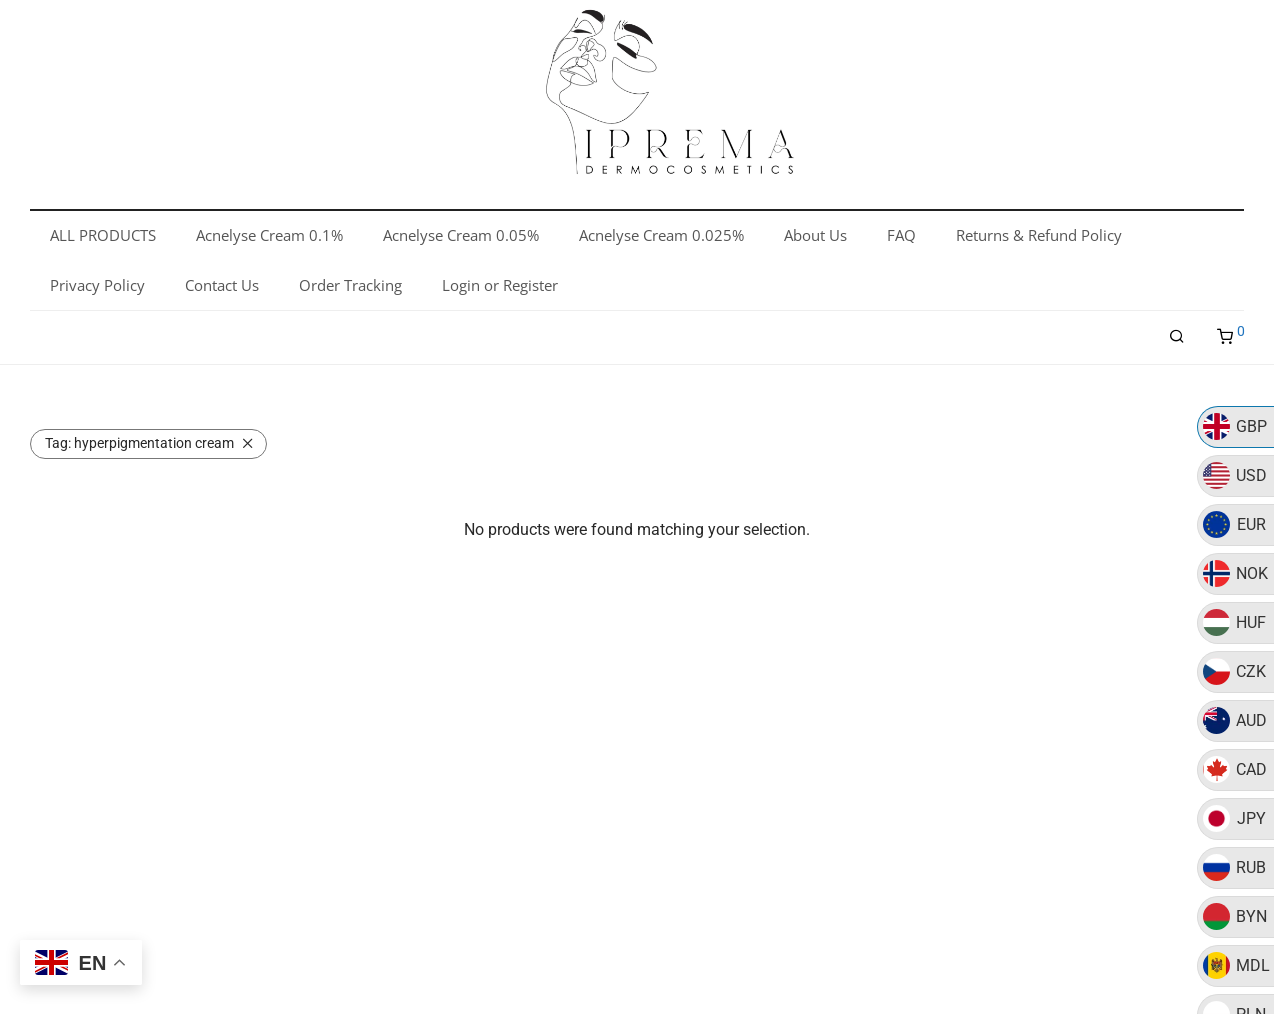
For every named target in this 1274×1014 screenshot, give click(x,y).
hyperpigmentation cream (139, 443)
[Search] (1177, 337)
